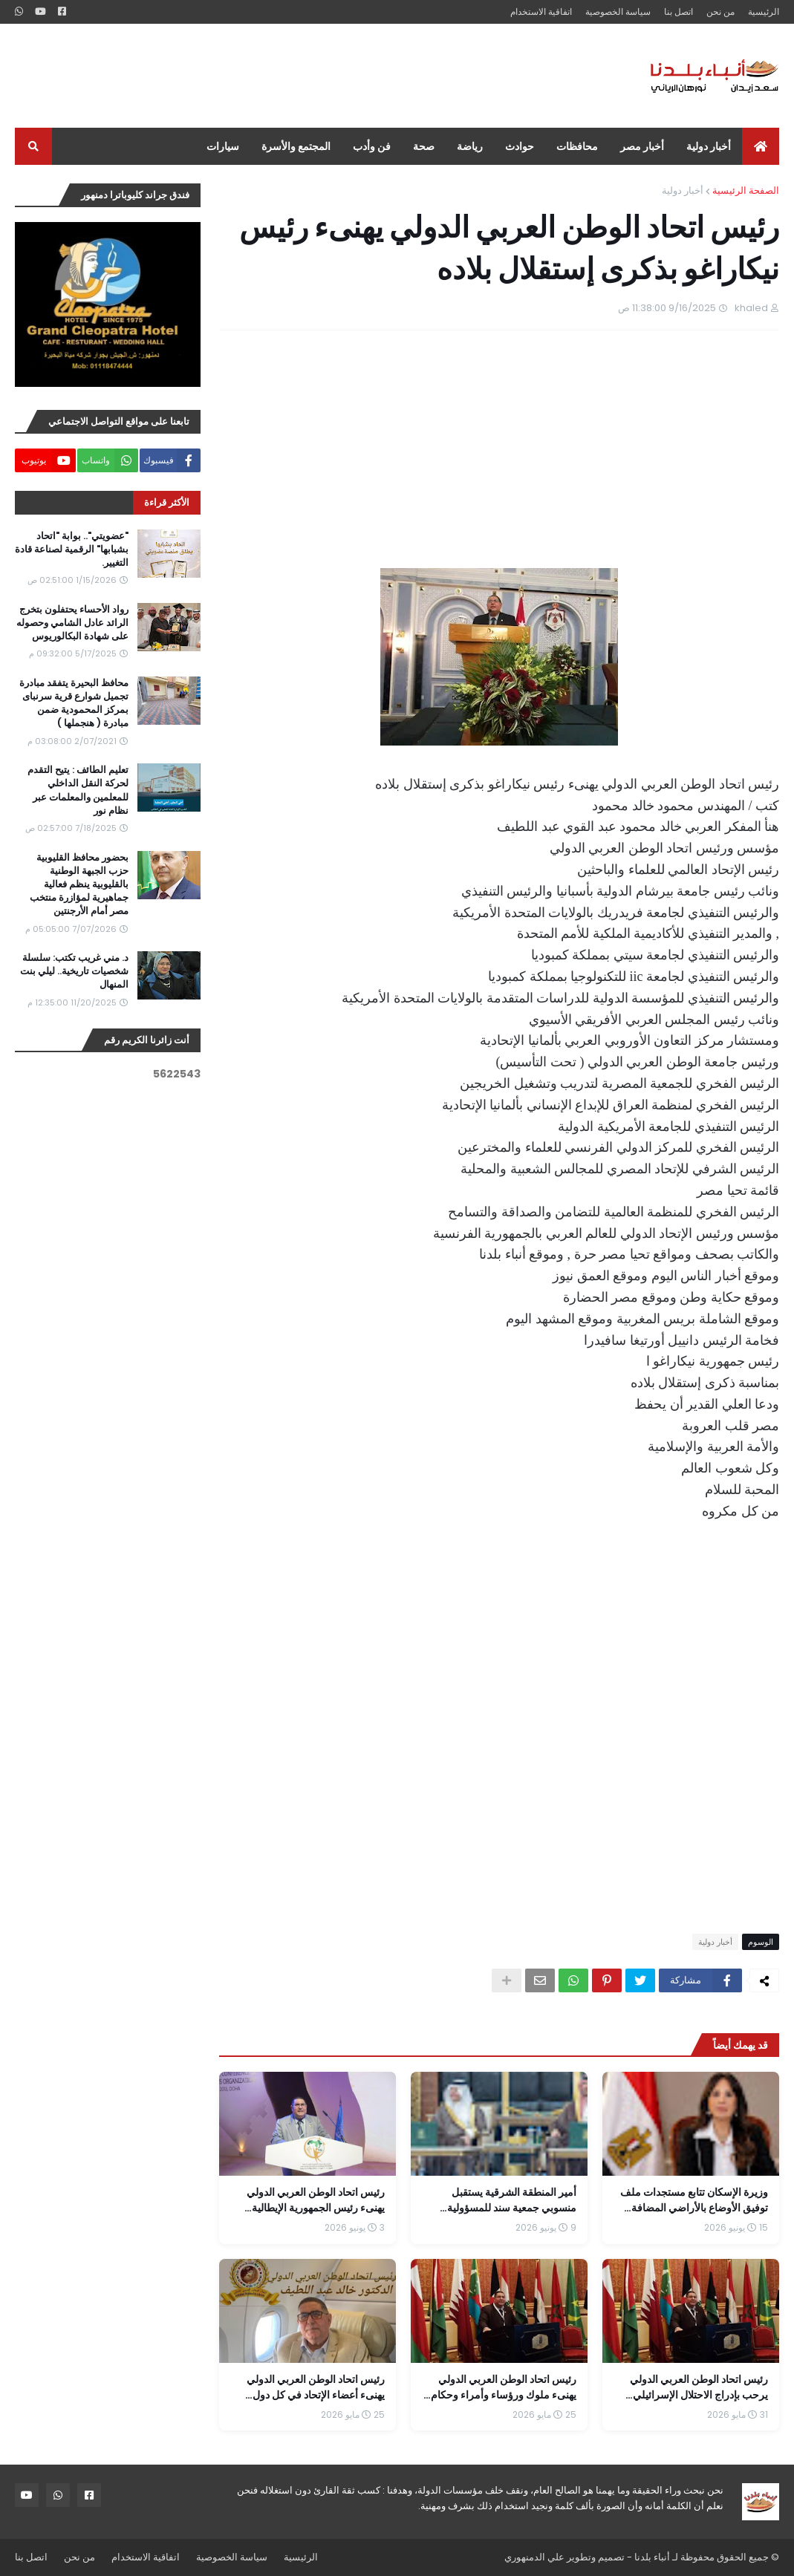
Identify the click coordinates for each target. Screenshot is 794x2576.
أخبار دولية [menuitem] (708, 146)
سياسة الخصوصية (618, 11)
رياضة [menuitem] (470, 146)
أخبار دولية (682, 190)
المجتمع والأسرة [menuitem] (296, 146)
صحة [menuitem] (424, 146)
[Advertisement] (285, 75)
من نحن (720, 11)
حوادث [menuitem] (519, 146)
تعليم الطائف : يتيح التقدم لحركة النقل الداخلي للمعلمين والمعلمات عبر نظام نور (77, 790)
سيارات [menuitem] (222, 146)
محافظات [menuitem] (577, 146)
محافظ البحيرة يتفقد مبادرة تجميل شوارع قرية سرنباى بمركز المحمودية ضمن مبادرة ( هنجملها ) (73, 703)
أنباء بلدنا (652, 2557)
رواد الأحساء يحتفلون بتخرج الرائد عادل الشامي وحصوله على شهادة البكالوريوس (72, 623)
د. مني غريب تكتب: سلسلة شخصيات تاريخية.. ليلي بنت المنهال (74, 971)
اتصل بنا (678, 11)
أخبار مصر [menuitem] (642, 146)
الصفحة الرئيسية (745, 190)
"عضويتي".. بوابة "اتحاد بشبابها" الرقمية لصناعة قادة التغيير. (71, 549)
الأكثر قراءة (166, 502)
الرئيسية (763, 11)
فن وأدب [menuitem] (372, 146)
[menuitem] (760, 146)
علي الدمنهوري (534, 2557)
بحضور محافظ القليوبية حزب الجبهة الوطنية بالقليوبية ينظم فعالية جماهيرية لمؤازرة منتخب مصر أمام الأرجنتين (79, 885)
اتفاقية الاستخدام (541, 11)
